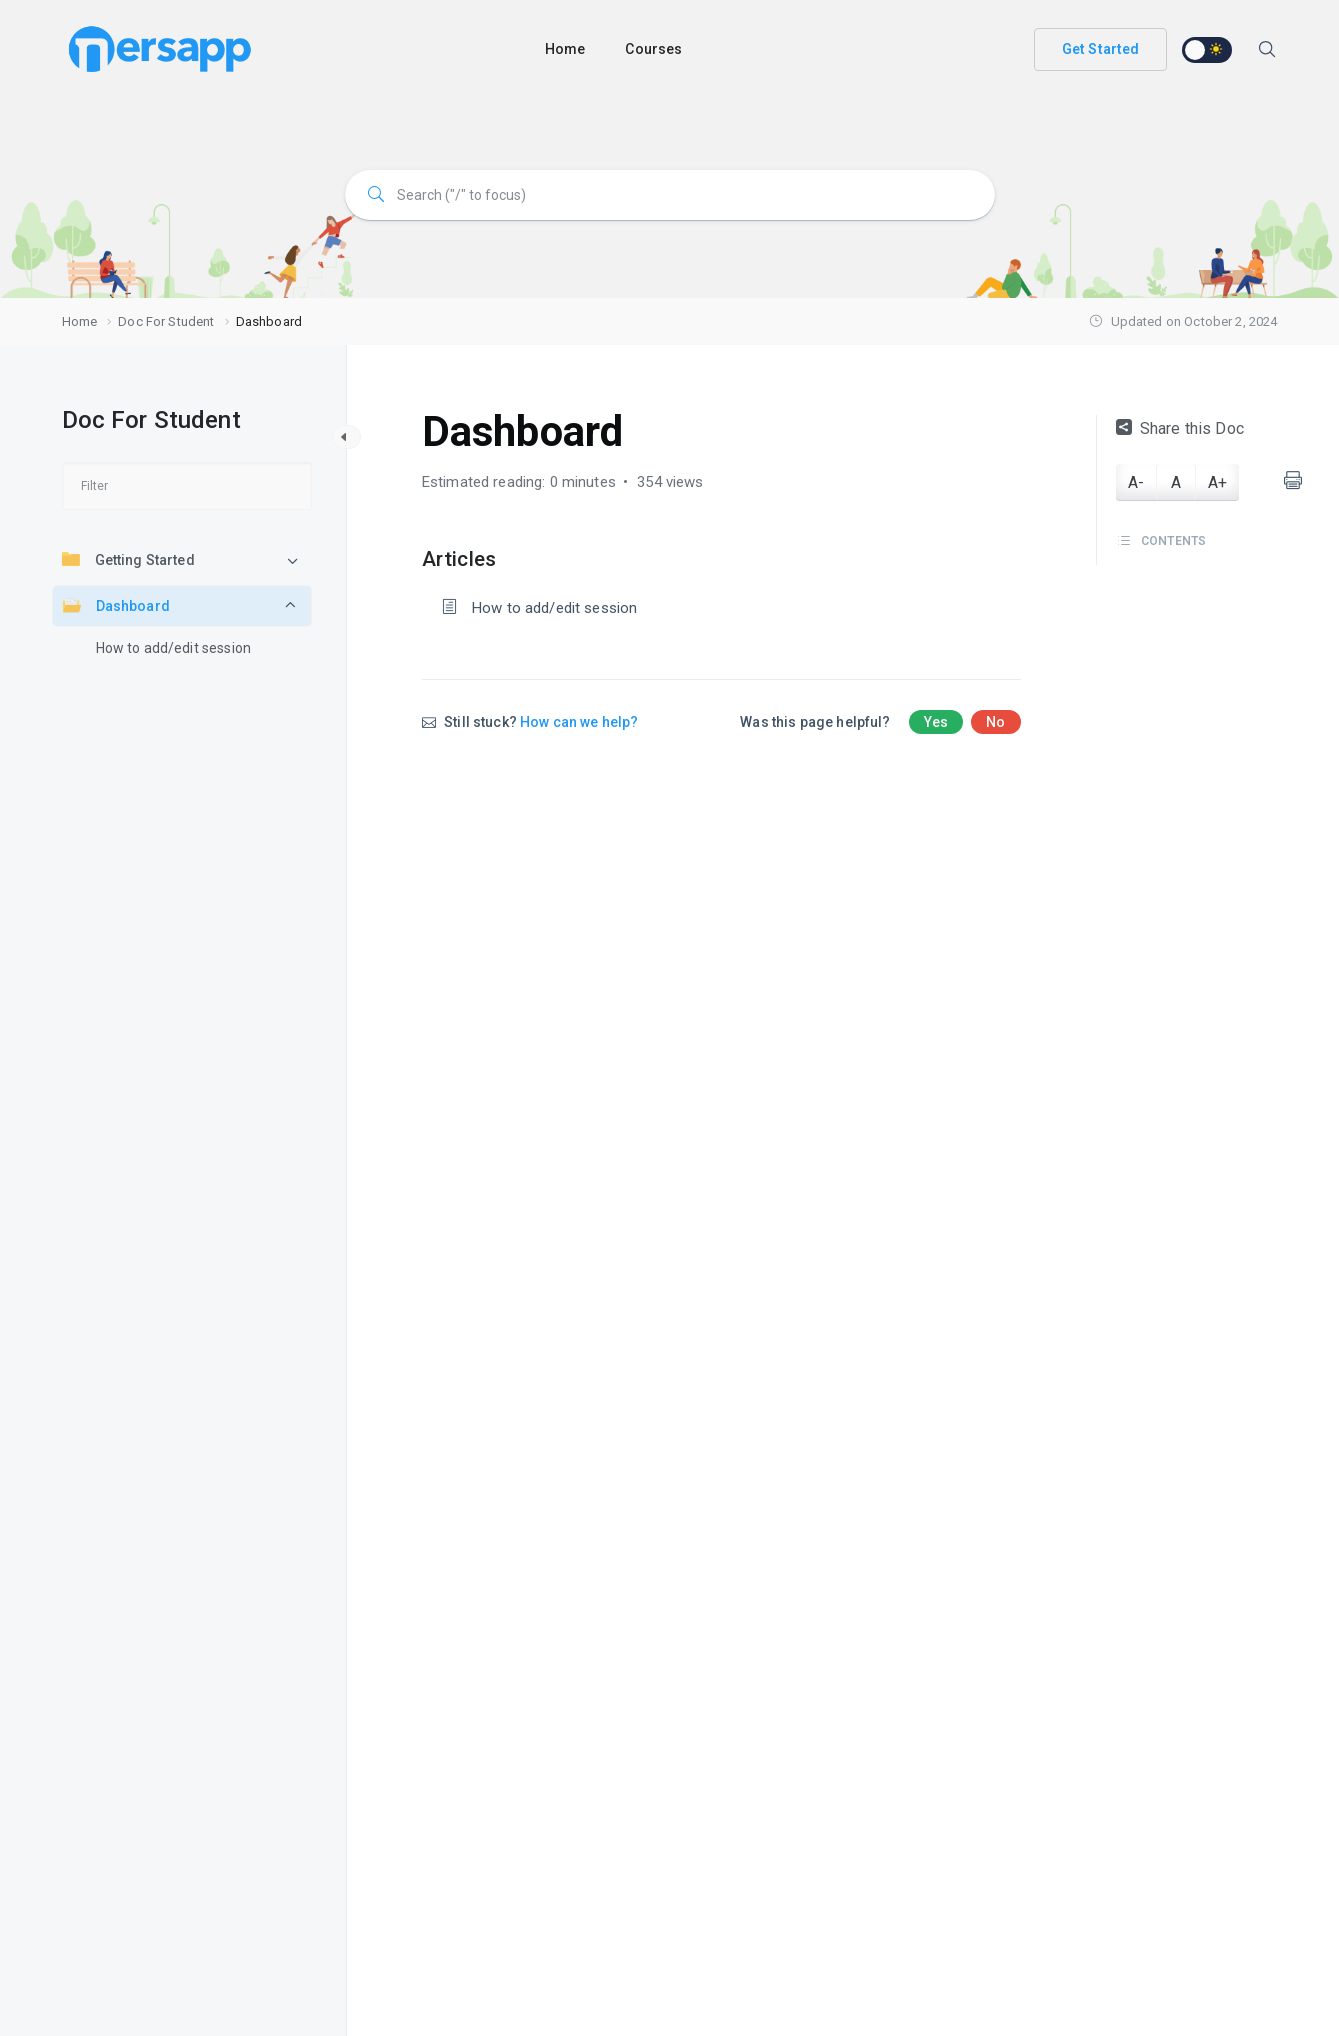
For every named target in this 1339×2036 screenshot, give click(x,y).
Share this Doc (1180, 428)
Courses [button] (653, 49)
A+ (1217, 482)
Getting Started (128, 559)
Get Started (1101, 49)
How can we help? (579, 722)
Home (565, 49)
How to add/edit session (173, 648)
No (995, 722)
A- (1136, 482)
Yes (936, 722)
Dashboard (116, 605)
